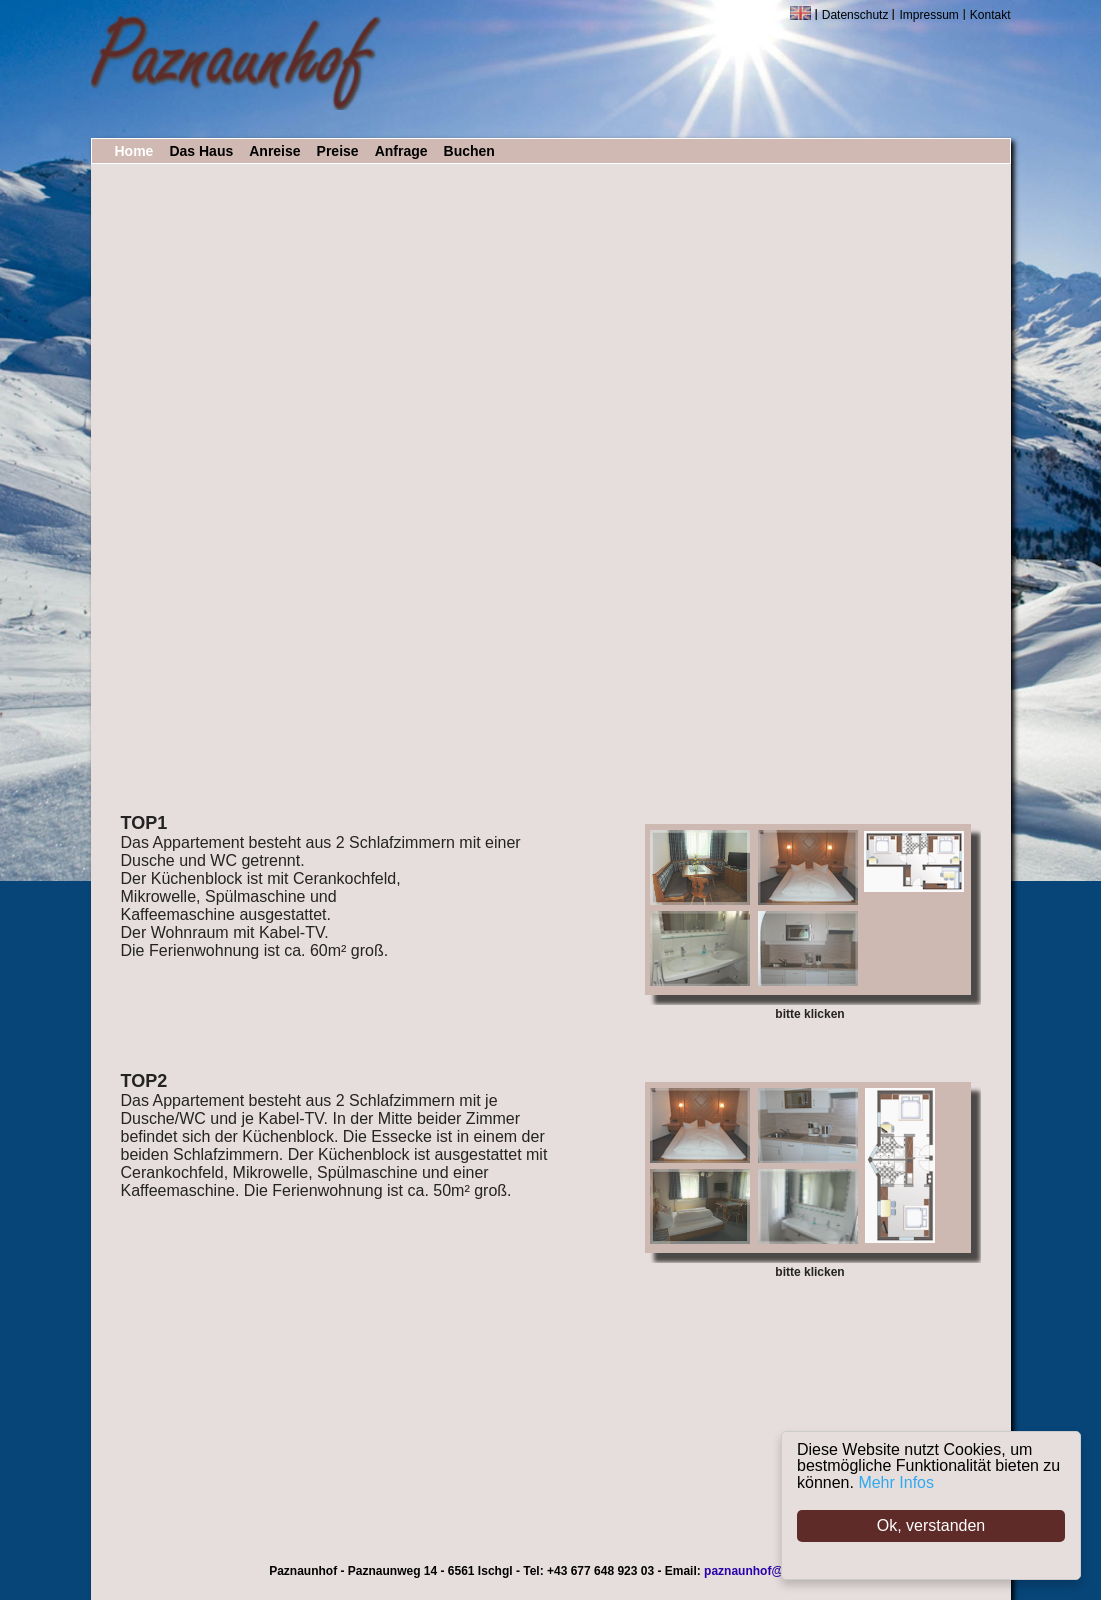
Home (134, 151)
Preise (338, 151)
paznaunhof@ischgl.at (768, 1571)
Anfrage (401, 151)
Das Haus (201, 151)
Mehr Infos (896, 1482)
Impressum (928, 15)
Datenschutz (855, 15)
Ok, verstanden (931, 1525)
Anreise (274, 151)
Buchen (469, 151)
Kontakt (990, 15)
